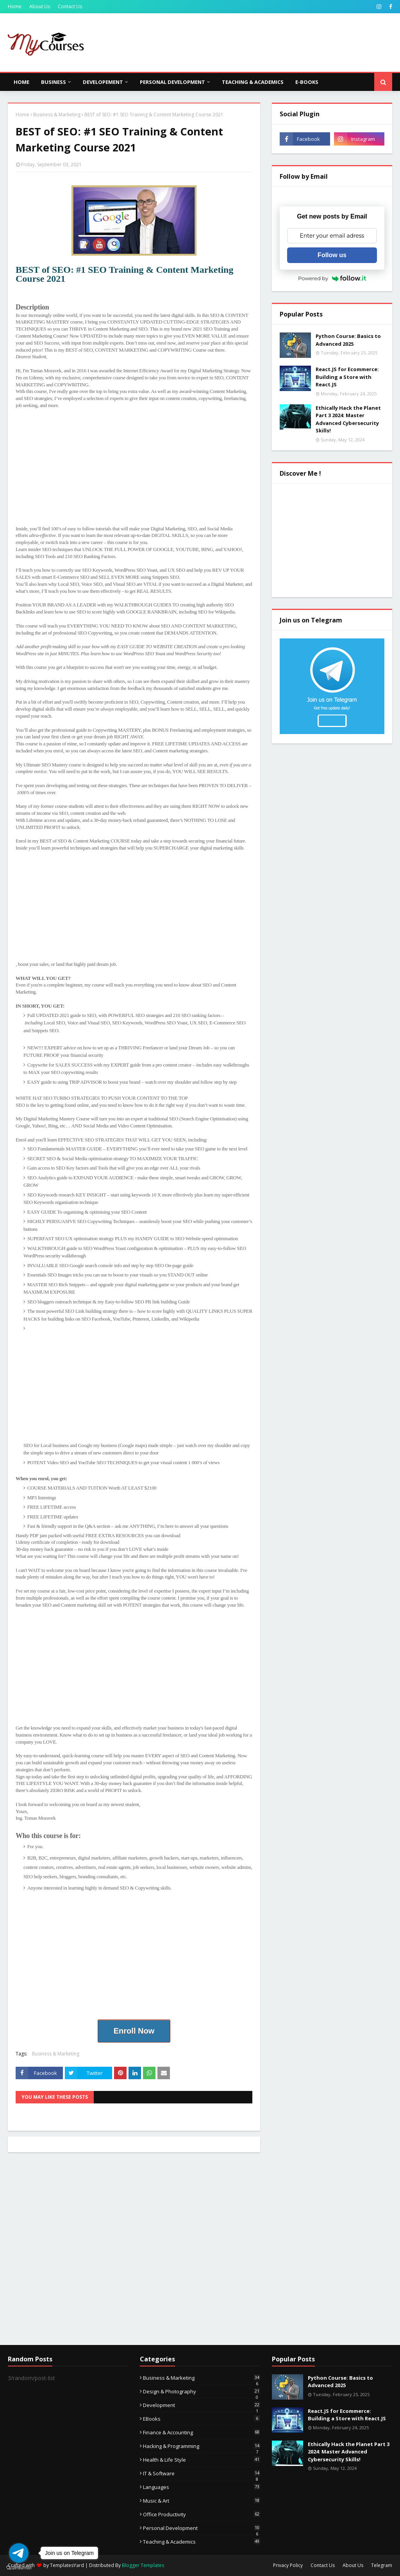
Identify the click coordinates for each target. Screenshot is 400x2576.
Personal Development (201, 2528)
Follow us (332, 255)
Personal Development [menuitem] (172, 81)
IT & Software (201, 2473)
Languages (201, 2487)
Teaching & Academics (201, 2541)
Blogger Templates (143, 2565)
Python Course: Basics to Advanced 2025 (348, 339)
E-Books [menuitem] (306, 81)
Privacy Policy (288, 2565)
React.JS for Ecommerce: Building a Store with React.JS (347, 377)
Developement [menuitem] (103, 81)
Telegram (381, 2565)
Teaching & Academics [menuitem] (253, 81)
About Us (39, 6)
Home (14, 6)
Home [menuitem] (21, 81)
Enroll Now (134, 2031)
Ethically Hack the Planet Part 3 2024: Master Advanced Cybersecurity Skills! (348, 419)
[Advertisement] (134, 470)
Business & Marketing (56, 114)
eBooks (201, 2418)
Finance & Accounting (201, 2432)
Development (201, 2405)
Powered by (332, 278)
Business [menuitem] (53, 81)
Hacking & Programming (201, 2446)
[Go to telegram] (19, 2553)
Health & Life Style (201, 2459)
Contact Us (70, 6)
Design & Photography (201, 2391)
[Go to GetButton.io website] (18, 2568)
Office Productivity (201, 2514)
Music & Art (201, 2500)
